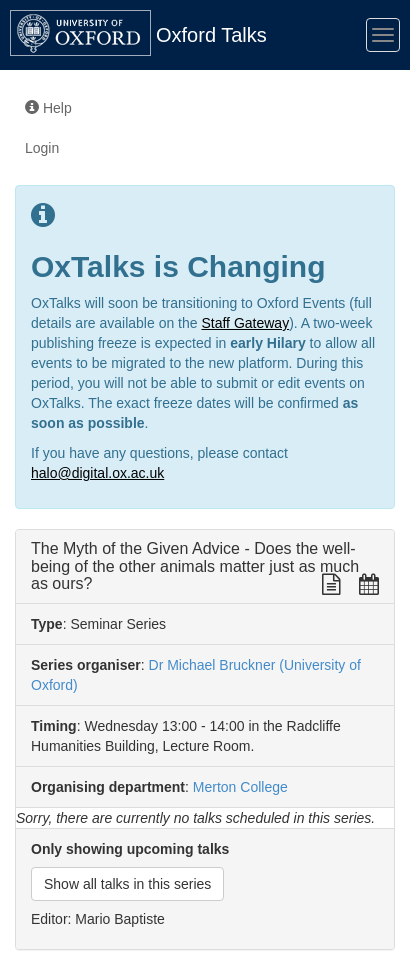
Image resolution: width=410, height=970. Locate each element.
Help (48, 108)
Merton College (240, 787)
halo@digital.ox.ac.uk (97, 473)
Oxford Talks (211, 35)
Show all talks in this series (127, 884)
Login (42, 148)
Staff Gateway (245, 323)
